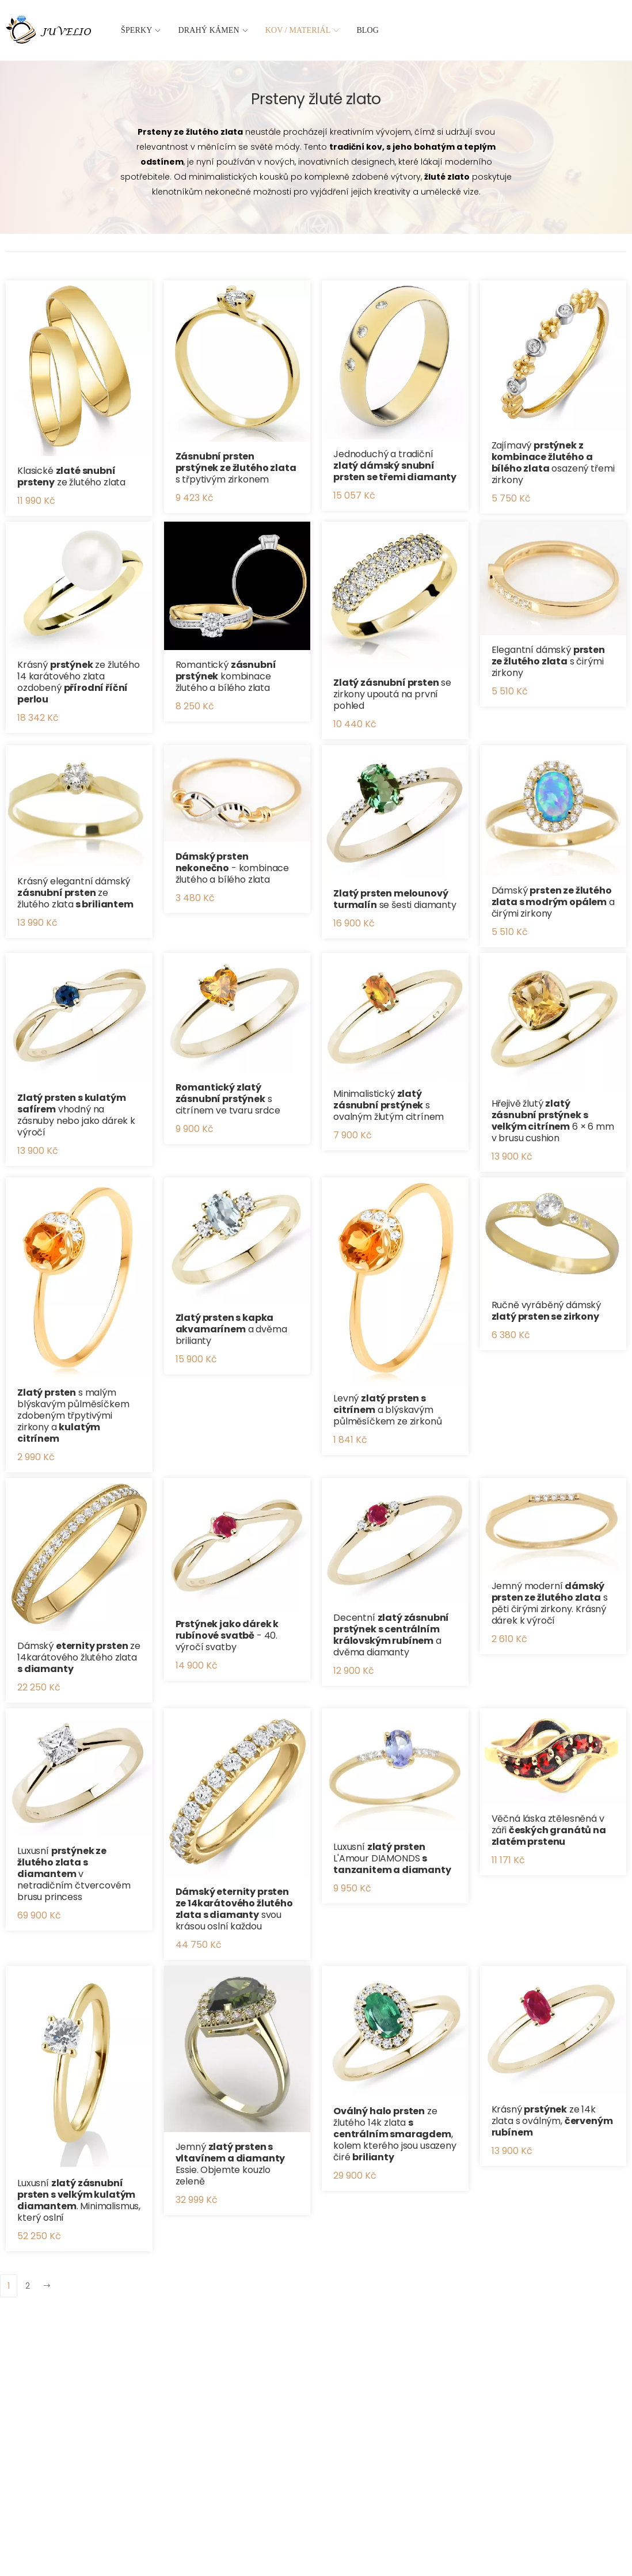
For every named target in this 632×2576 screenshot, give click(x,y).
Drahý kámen (208, 30)
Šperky (137, 30)
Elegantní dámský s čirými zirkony (548, 661)
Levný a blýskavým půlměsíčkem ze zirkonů (387, 1410)
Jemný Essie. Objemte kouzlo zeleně (230, 2164)
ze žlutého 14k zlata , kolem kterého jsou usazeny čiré (394, 2134)
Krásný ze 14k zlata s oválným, (552, 2121)
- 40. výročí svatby (227, 1635)
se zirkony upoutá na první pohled (392, 694)
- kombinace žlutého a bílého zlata (233, 868)
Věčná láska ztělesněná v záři (549, 1830)
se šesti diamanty (394, 899)
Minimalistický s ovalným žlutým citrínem (388, 1105)
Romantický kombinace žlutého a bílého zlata (226, 676)
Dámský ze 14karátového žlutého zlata (78, 1657)
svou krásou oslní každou (234, 1909)
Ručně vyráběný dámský (546, 1310)
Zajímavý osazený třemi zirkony (553, 463)
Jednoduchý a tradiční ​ (394, 465)
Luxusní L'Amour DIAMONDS (392, 1858)
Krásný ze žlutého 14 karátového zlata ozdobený (78, 682)
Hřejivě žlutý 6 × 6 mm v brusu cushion (553, 1121)
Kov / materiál (298, 30)
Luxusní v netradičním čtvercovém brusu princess (73, 1873)
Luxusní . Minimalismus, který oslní (78, 2200)
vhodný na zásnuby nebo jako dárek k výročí (76, 1115)
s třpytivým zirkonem (236, 468)
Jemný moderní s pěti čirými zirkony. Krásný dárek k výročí (550, 1603)
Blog (367, 30)
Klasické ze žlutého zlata (71, 476)
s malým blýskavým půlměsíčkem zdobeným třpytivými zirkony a (73, 1415)
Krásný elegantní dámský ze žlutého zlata (75, 893)
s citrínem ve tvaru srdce (228, 1099)
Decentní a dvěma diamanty (391, 1635)
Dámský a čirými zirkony (553, 902)
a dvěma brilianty (231, 1329)
